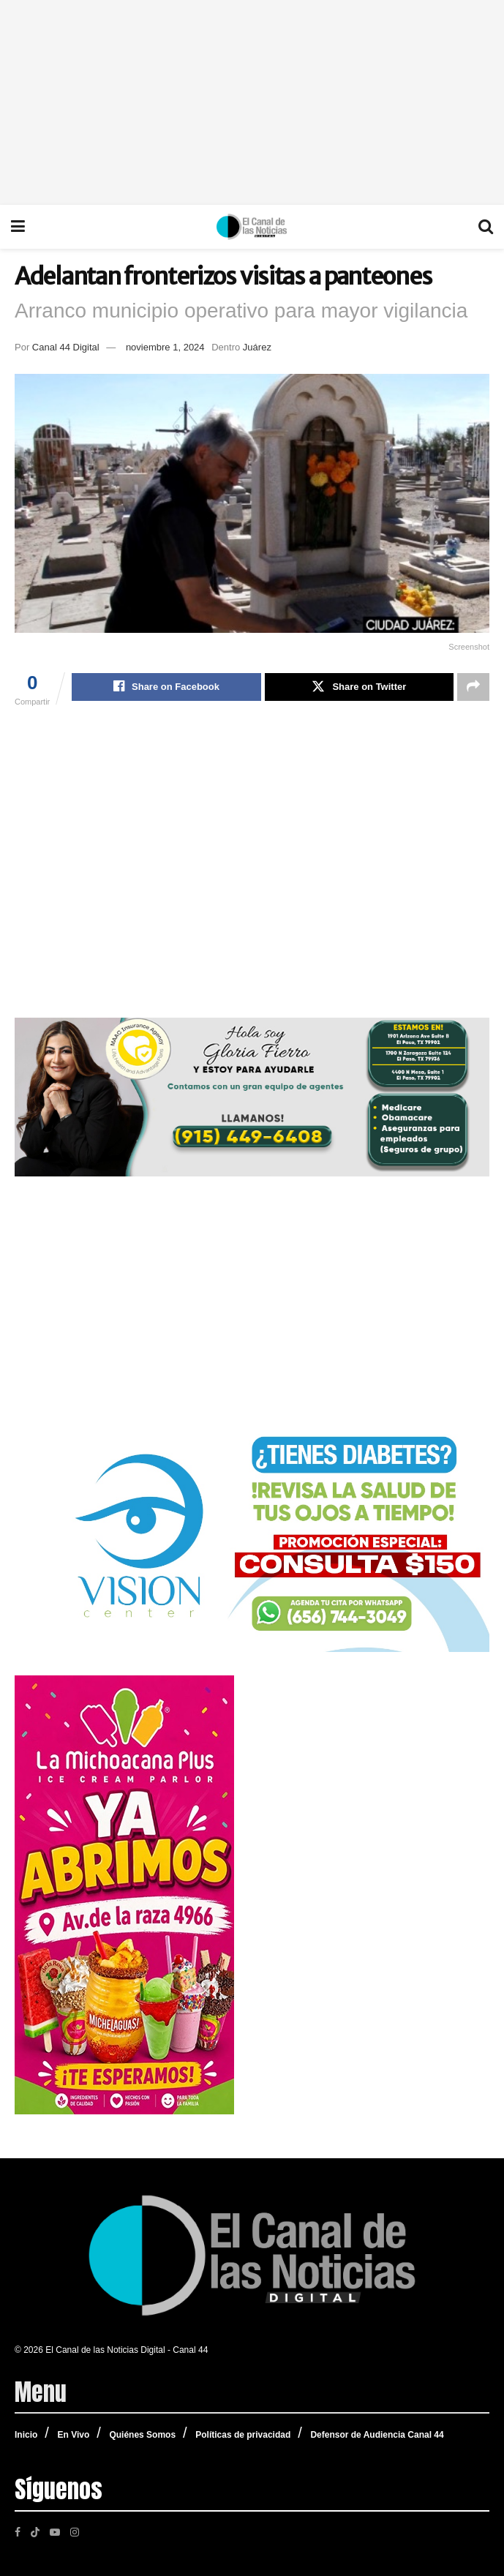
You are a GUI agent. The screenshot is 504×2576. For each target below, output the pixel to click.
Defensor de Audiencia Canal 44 (376, 2435)
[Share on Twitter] (359, 687)
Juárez (257, 347)
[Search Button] (485, 227)
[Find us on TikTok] (35, 2530)
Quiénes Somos (142, 2435)
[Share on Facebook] (166, 687)
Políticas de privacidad (242, 2435)
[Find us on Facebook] (17, 2531)
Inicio (26, 2435)
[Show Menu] (18, 227)
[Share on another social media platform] (473, 687)
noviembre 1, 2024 (165, 347)
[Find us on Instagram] (74, 2531)
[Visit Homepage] (251, 226)
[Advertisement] (252, 102)
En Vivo (73, 2435)
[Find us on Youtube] (55, 2531)
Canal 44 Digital (65, 347)
